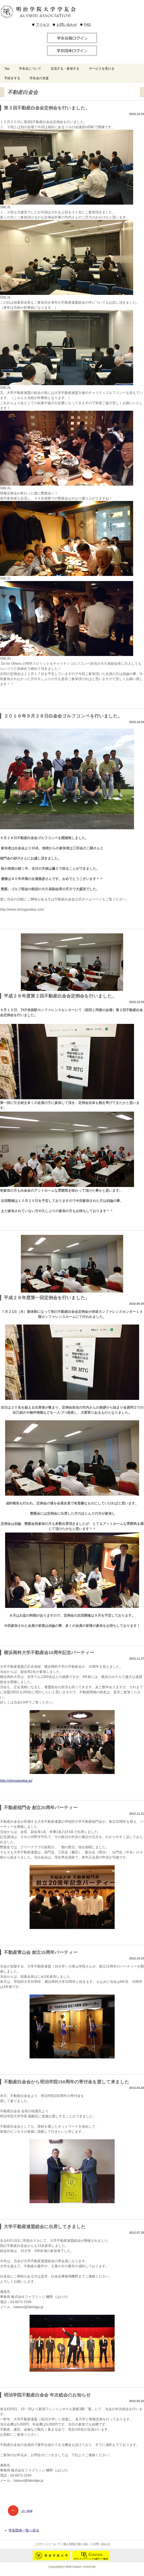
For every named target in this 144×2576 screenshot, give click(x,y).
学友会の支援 (39, 78)
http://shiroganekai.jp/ (16, 1780)
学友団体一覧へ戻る (24, 2530)
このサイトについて (47, 2544)
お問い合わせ (67, 24)
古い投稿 (20, 2511)
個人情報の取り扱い (76, 2544)
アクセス (43, 24)
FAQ (87, 24)
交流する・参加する (65, 68)
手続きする (12, 78)
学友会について (30, 68)
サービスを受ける (101, 68)
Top (6, 68)
